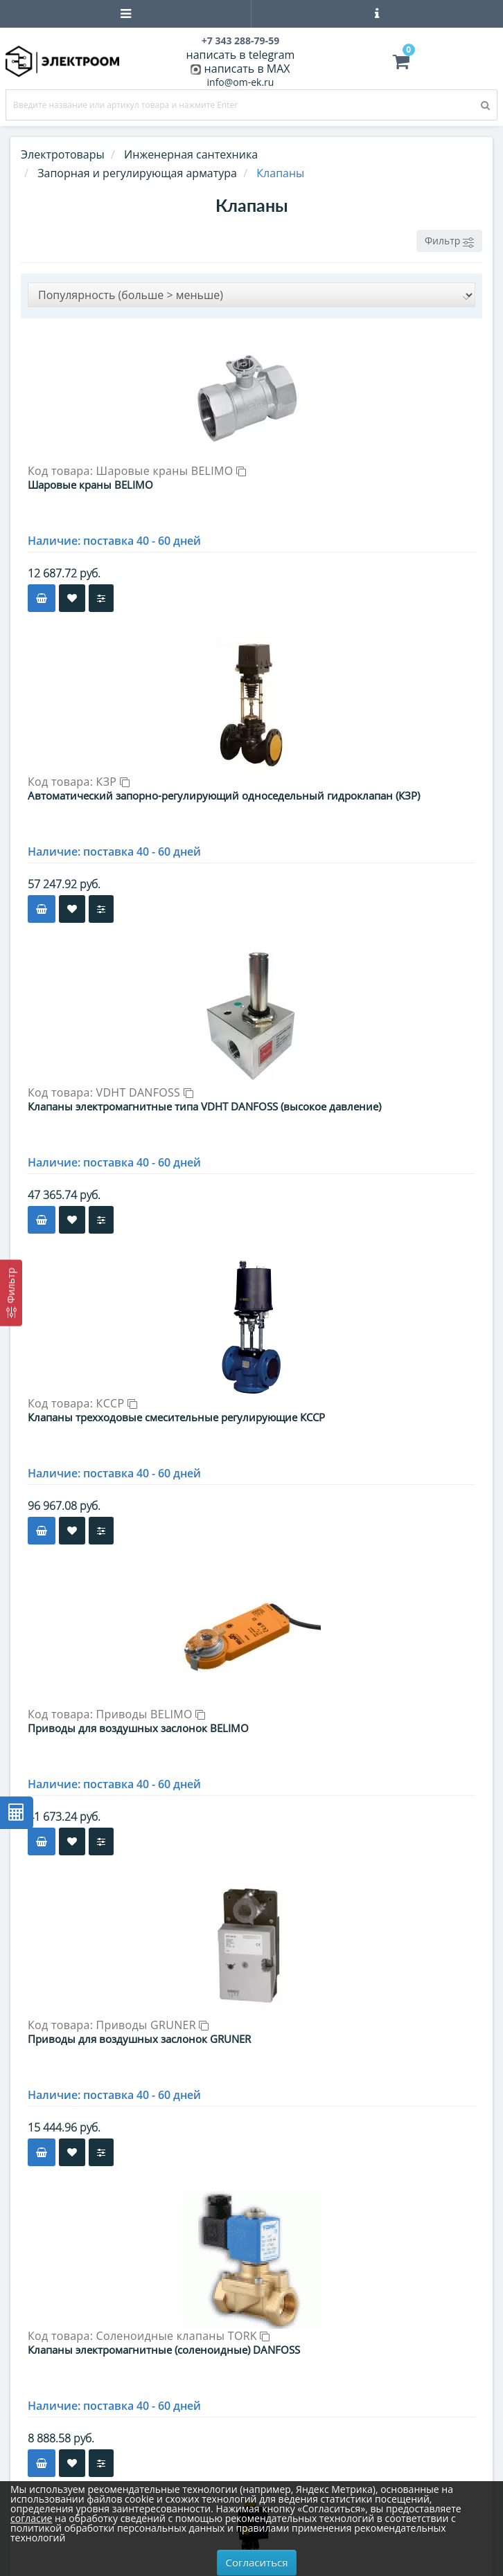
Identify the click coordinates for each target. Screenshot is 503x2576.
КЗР (113, 781)
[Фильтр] (11, 1292)
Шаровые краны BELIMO (171, 470)
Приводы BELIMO (151, 1714)
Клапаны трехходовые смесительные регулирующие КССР (176, 1417)
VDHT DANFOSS (144, 1092)
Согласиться (257, 2562)
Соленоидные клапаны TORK (183, 2335)
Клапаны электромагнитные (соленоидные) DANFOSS (164, 2350)
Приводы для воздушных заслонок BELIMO (138, 1728)
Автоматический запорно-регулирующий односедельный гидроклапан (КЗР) (224, 795)
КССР (117, 1403)
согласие (31, 2518)
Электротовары (63, 154)
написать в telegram (240, 54)
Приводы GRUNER (152, 2025)
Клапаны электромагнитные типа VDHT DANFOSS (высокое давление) (204, 1106)
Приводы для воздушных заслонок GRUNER (139, 2039)
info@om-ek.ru (240, 82)
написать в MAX (247, 68)
